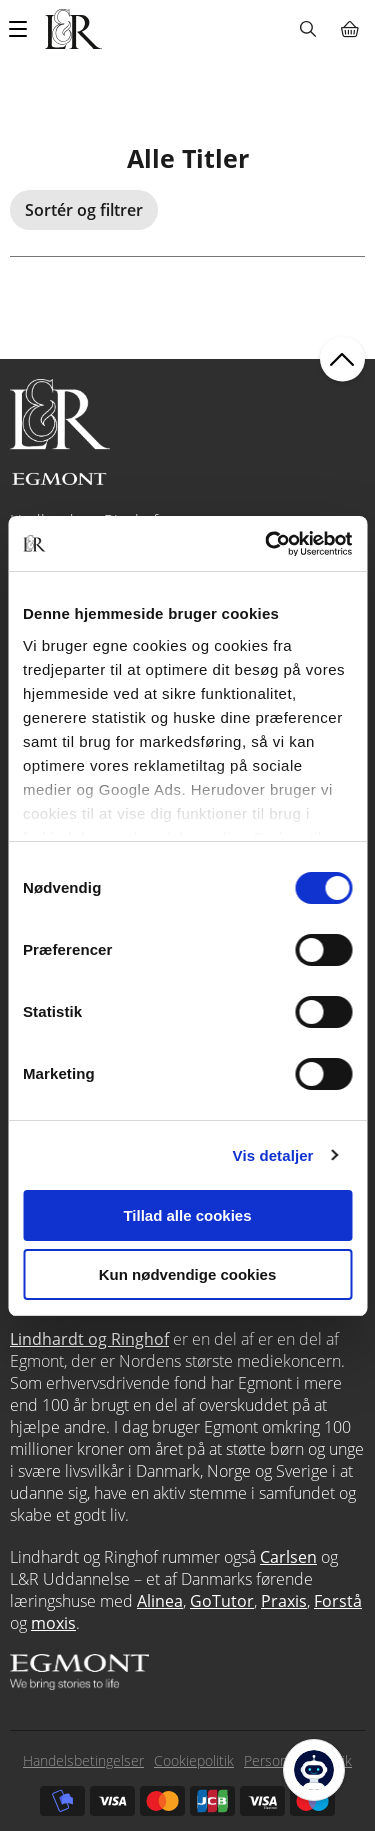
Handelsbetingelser (83, 1760)
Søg (307, 29)
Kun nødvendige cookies (188, 1274)
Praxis (284, 1601)
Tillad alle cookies (187, 1215)
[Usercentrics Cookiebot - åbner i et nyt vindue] (267, 544)
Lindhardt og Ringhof (89, 1339)
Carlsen (288, 1557)
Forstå (338, 1601)
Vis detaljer (273, 1155)
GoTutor (222, 1601)
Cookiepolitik (194, 1760)
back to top (342, 359)
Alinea (160, 1601)
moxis (53, 1623)
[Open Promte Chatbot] (314, 1770)
